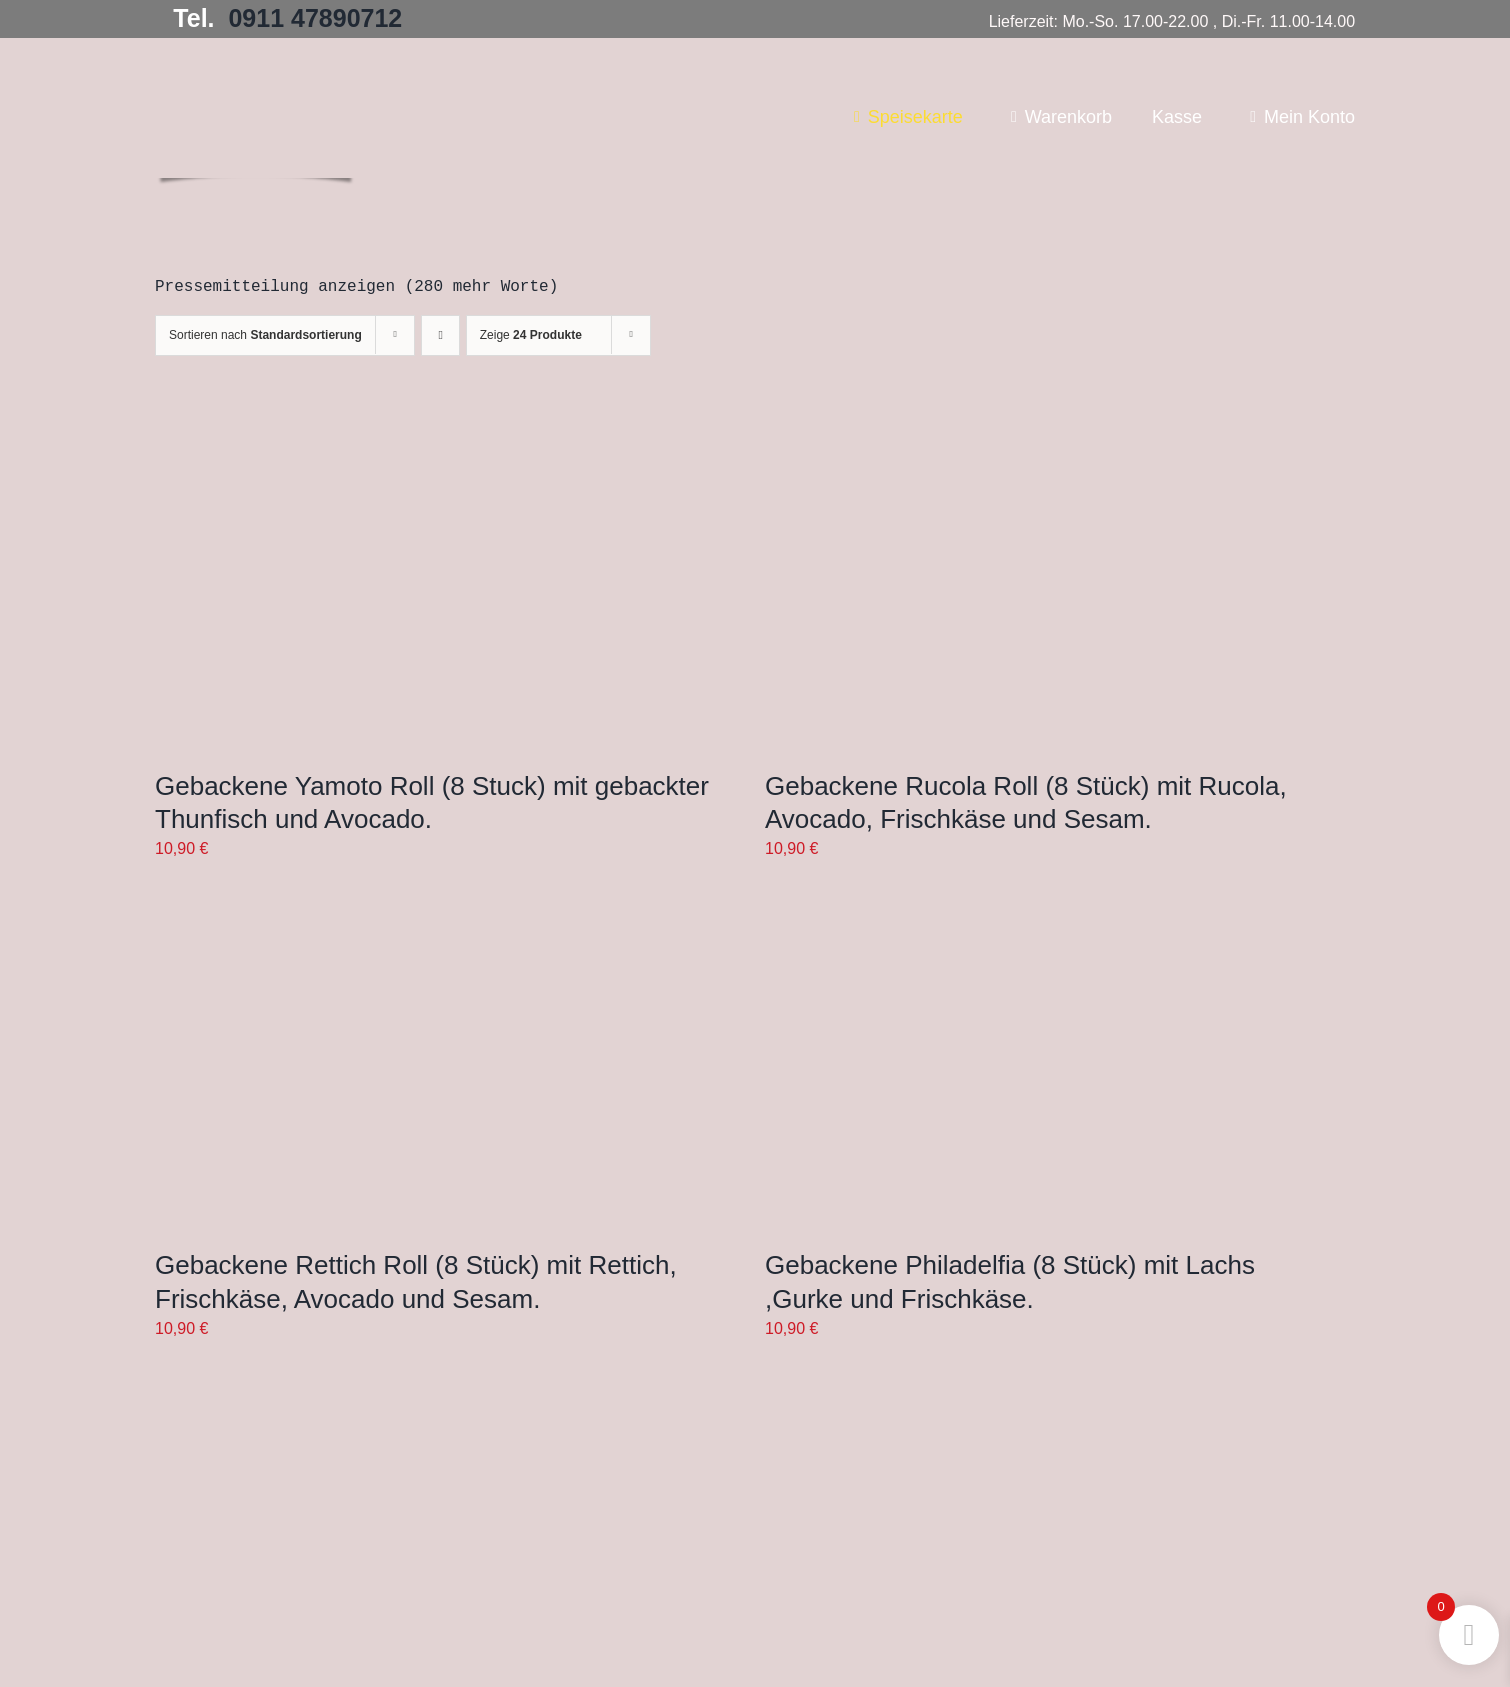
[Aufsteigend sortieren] (440, 335)
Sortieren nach (265, 335)
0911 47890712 (315, 18)
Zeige (531, 335)
